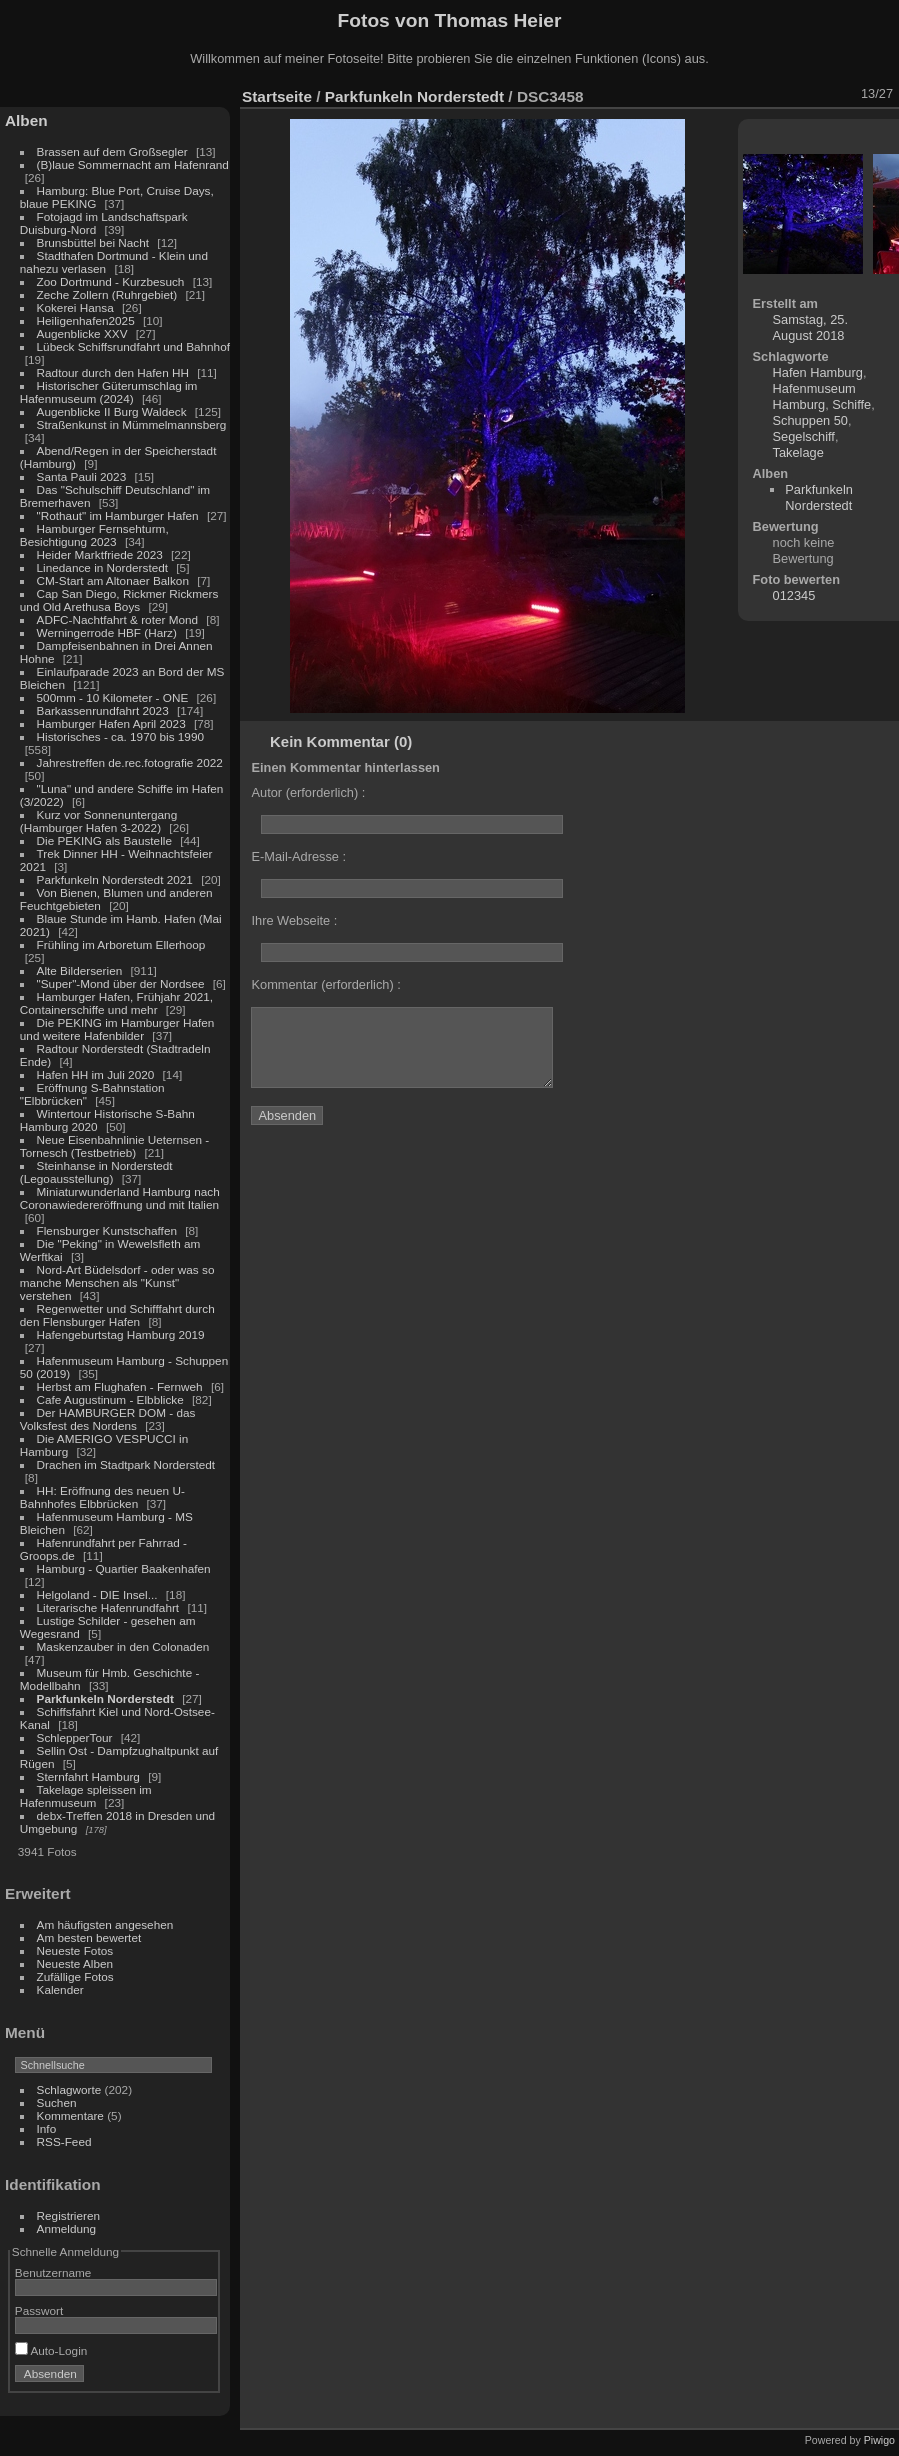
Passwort (39, 2310)
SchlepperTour (75, 1737)
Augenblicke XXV (82, 333)
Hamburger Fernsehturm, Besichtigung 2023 (94, 535)
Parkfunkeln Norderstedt (105, 1698)
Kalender (60, 1989)
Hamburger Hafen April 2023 (111, 723)
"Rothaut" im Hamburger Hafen (118, 515)
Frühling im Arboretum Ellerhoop (121, 944)
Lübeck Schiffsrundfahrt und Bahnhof (133, 346)
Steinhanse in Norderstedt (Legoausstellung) (96, 1172)
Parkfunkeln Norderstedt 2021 (115, 879)
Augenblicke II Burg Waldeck (112, 411)
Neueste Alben (75, 1963)
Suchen (57, 2102)
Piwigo (879, 2440)
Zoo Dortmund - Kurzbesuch (111, 281)
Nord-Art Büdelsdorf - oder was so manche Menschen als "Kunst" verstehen (117, 1282)
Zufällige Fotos (75, 1976)
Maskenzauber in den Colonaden (123, 1646)
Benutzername (53, 2272)
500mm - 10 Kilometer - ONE (113, 697)
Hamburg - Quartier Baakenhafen (124, 1568)
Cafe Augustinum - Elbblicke (110, 1399)
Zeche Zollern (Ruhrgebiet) (107, 294)
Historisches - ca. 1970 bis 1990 (120, 736)
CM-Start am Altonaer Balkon (113, 580)
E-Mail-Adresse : (298, 856)
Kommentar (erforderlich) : (325, 984)
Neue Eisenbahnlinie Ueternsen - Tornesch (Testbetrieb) (114, 1146)
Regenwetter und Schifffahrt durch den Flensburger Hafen (117, 1315)
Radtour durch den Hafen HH (113, 372)
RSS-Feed (64, 2141)
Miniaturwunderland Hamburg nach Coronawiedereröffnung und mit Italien (120, 1198)
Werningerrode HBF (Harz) (107, 632)
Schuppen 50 (810, 420)
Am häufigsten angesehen (105, 1924)
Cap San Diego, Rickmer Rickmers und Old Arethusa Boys (119, 600)
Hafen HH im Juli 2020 (96, 1074)
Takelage (798, 452)
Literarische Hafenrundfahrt (108, 1607)
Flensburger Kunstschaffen (107, 1230)
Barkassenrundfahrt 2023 (103, 710)
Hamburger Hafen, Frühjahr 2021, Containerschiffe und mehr (116, 1003)
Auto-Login (51, 2350)
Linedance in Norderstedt (102, 567)
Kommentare (70, 2115)
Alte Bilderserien (80, 970)
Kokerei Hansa (75, 307)
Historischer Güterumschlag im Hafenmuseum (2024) (109, 392)
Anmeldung (67, 2228)
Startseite (277, 96)
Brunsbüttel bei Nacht (93, 242)
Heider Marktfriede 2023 (100, 554)
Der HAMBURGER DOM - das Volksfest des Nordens (108, 1419)
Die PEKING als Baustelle (104, 840)
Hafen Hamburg (818, 372)
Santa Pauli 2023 (82, 476)
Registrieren (68, 2215)
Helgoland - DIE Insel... (97, 1594)
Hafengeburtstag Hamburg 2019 (121, 1334)
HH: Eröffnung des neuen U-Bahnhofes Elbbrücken (102, 1497)
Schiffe (851, 404)
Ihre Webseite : (294, 920)
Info (47, 2128)
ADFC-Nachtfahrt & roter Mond (118, 619)
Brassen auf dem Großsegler (112, 151)
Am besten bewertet (89, 1937)
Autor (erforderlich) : (308, 792)
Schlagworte (69, 2089)
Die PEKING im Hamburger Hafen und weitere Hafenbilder (117, 1029)
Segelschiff (804, 436)
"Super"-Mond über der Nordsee (121, 983)
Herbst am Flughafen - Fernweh (121, 1386)
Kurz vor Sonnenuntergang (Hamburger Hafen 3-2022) (98, 821)
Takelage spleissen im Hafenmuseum (86, 1796)
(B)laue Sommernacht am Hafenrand (133, 164)
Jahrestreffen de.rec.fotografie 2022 (130, 762)
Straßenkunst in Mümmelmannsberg (132, 424)
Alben (26, 120)
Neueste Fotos (75, 1950)
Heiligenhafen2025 (86, 320)
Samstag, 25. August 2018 (810, 327)
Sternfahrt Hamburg (88, 1776)
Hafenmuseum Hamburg (814, 396)
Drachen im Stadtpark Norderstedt (126, 1464)
